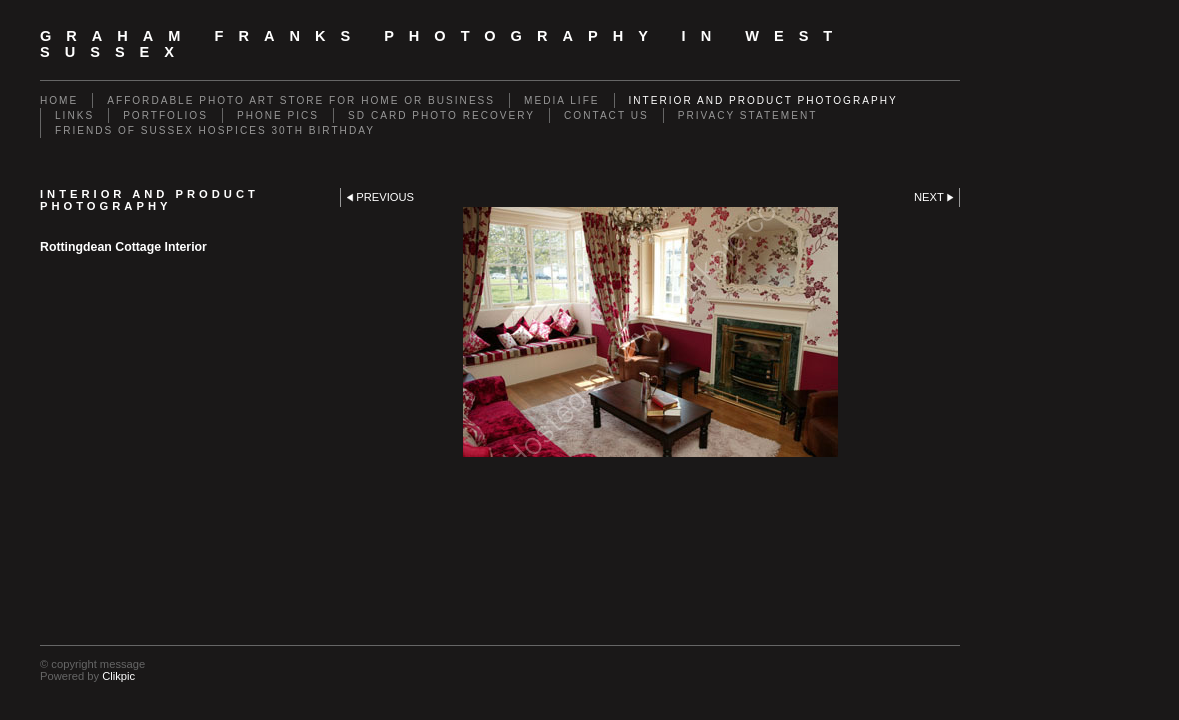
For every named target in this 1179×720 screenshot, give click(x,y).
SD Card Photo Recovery (441, 115)
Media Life (561, 100)
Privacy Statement (748, 115)
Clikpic (118, 676)
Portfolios (165, 115)
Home (59, 100)
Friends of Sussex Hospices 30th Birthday (215, 130)
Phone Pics (278, 115)
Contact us (606, 115)
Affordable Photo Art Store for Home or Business (301, 100)
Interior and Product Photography (763, 100)
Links (74, 115)
